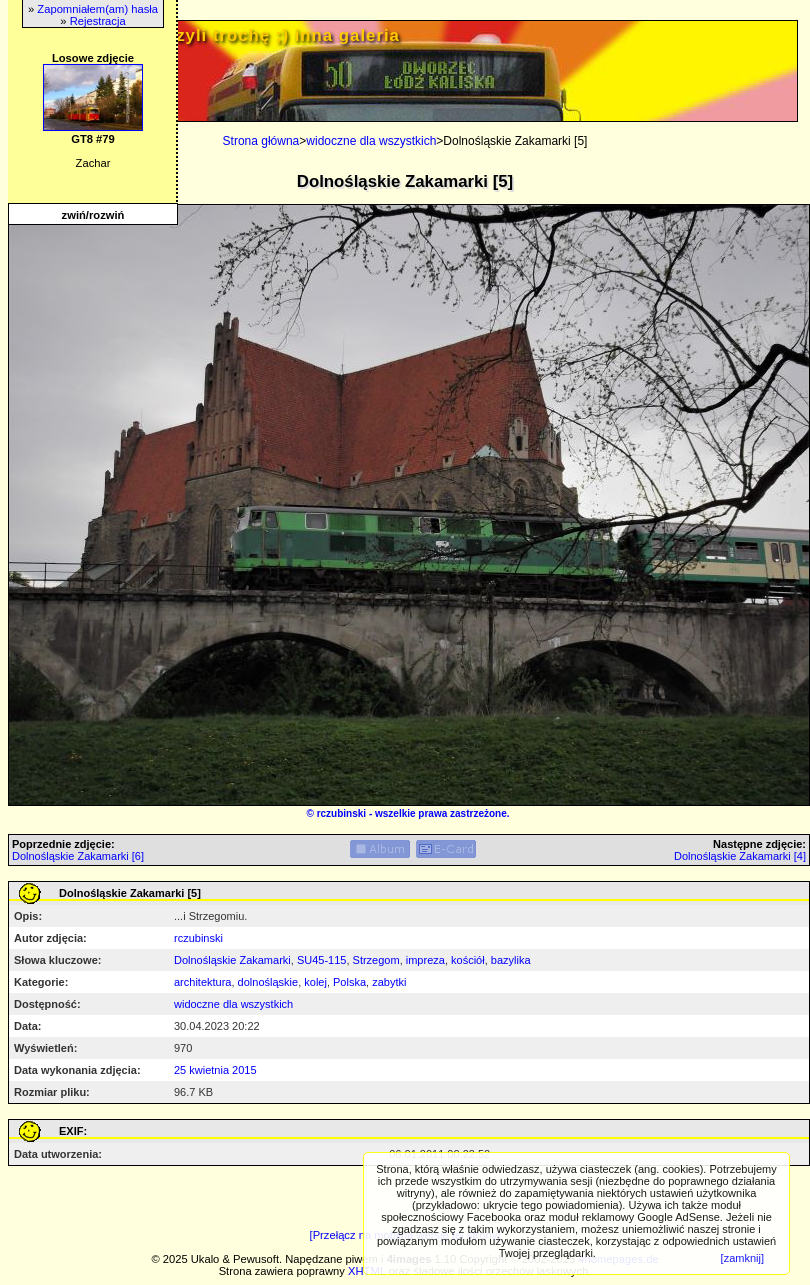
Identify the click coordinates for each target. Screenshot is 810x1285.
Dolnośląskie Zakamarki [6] (78, 856)
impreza (425, 960)
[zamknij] (742, 1258)
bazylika (511, 960)
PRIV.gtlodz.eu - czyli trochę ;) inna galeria (209, 35)
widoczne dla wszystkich (371, 141)
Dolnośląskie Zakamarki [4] (740, 856)
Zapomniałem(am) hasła (97, 9)
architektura (202, 982)
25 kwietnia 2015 (215, 1070)
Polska (349, 982)
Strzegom (376, 960)
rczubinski (341, 813)
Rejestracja (98, 21)
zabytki (389, 982)
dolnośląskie (268, 982)
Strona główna (261, 141)
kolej (315, 982)
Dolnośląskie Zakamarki (232, 960)
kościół (468, 960)
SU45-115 (322, 960)
